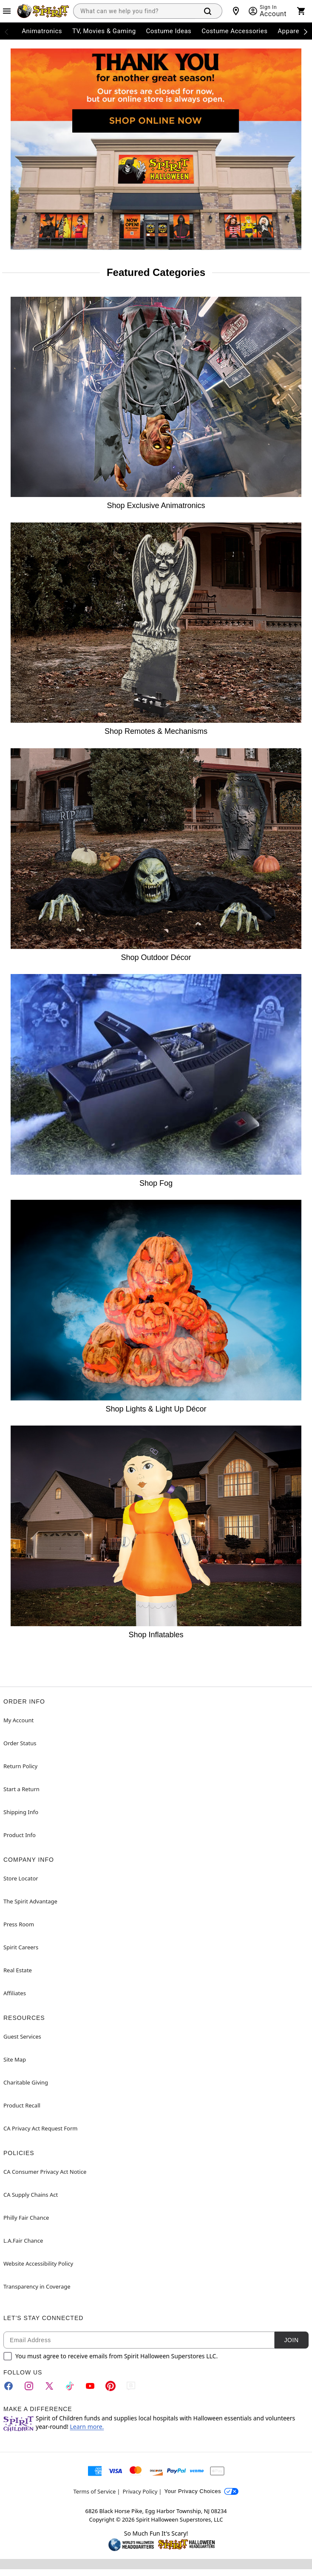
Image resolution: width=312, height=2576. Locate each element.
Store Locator (20, 1878)
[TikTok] (70, 2385)
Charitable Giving (25, 2082)
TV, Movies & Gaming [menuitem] (104, 31)
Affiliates (14, 1993)
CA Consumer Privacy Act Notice (44, 2172)
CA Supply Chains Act (30, 2194)
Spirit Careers (20, 1947)
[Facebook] (8, 2385)
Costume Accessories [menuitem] (234, 31)
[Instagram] (29, 2385)
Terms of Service (95, 2491)
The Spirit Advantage (30, 1901)
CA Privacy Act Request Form (40, 2128)
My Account (18, 1720)
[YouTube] (90, 2385)
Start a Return (21, 1789)
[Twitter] (49, 2385)
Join (291, 2340)
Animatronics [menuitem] (42, 31)
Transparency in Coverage (37, 2286)
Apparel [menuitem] (289, 31)
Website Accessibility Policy (38, 2263)
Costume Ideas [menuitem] (169, 31)
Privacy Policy (139, 2491)
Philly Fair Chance (26, 2217)
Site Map (14, 2059)
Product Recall (21, 2105)
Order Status (19, 1743)
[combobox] (134, 11)
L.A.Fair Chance (23, 2240)
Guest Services (22, 2036)
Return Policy (20, 1766)
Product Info (19, 1835)
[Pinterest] (110, 2385)
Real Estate (17, 1970)
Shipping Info (20, 1812)
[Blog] (131, 2385)
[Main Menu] (7, 11)
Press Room (18, 1924)
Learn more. (87, 2427)
